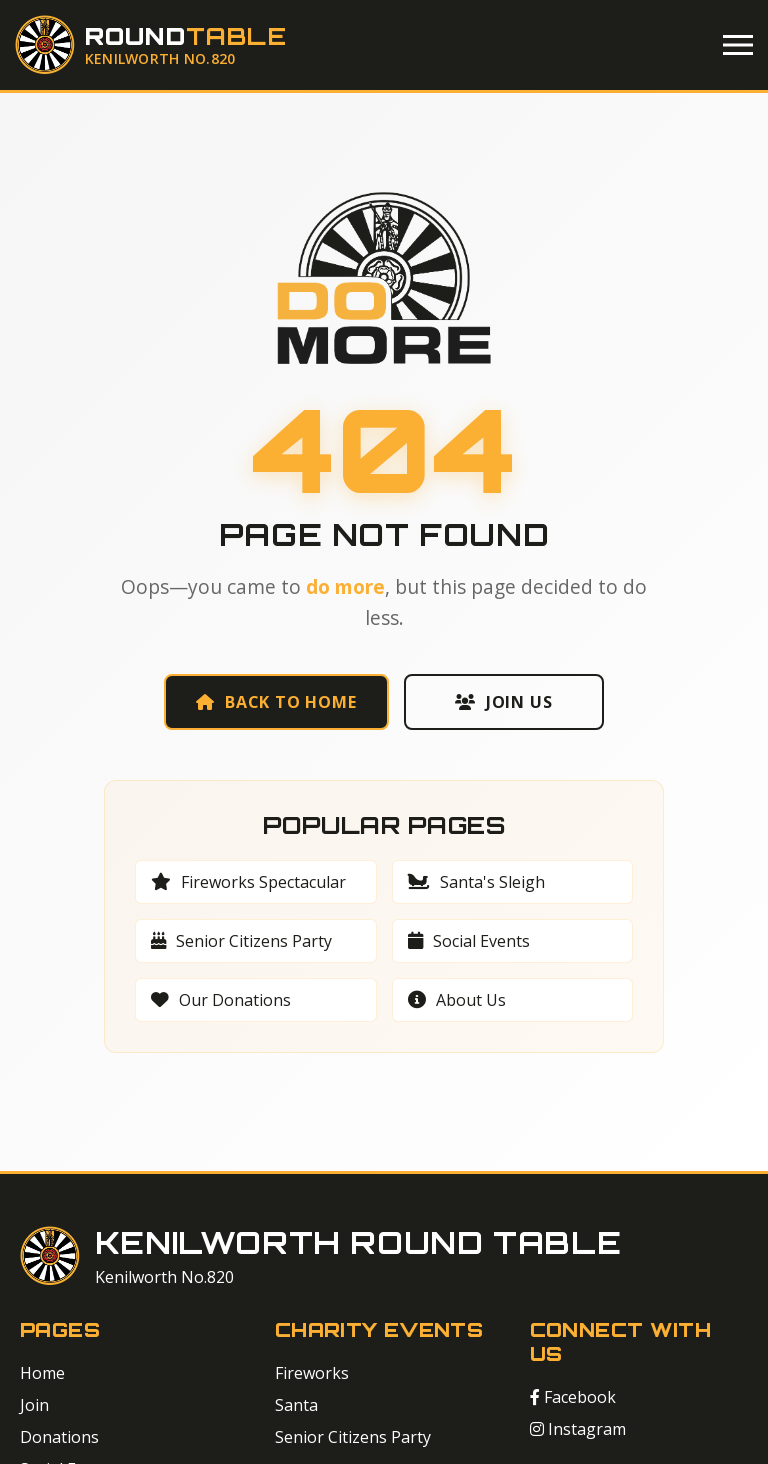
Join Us (503, 702)
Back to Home (276, 702)
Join (34, 1405)
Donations (59, 1437)
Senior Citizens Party (241, 941)
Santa (296, 1405)
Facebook (573, 1397)
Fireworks (312, 1373)
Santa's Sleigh (476, 882)
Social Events (469, 941)
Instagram (578, 1429)
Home (42, 1373)
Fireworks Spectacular (248, 882)
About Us (457, 1000)
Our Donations (221, 1000)
